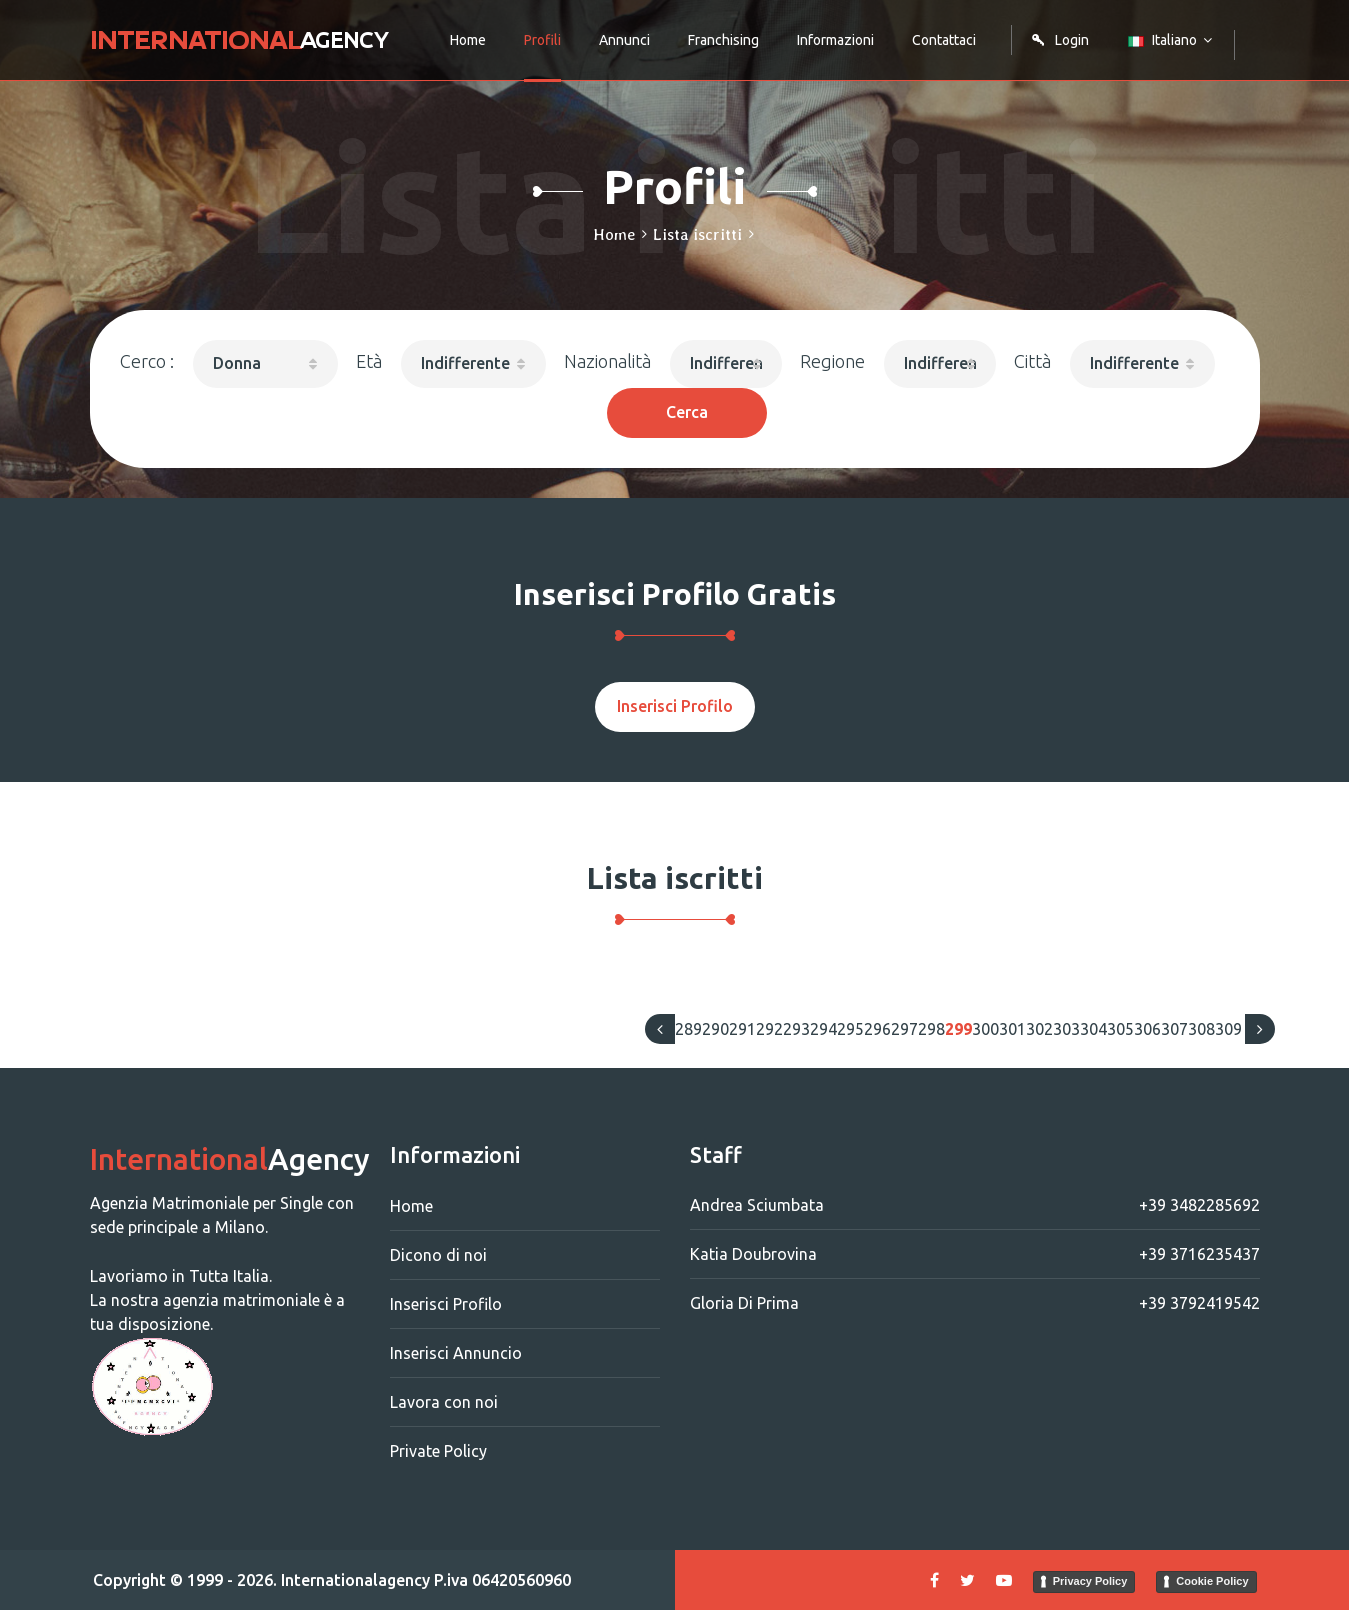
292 (769, 1029)
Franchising (723, 40)
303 (1066, 1029)
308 (1201, 1029)
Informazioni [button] (835, 40)
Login (1060, 40)
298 (931, 1029)
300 (985, 1029)
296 (877, 1029)
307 (1174, 1029)
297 (904, 1029)
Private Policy (438, 1451)
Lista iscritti (697, 234)
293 (796, 1029)
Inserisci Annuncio (456, 1353)
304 (1093, 1029)
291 (742, 1029)
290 (715, 1029)
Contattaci (944, 40)
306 (1147, 1029)
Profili (542, 40)
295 (850, 1029)
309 (1228, 1029)
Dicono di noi (438, 1255)
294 (823, 1029)
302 (1039, 1029)
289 (688, 1029)
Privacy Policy (1090, 1581)
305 (1120, 1029)
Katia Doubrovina (975, 1254)
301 (1012, 1029)
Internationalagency (355, 1580)
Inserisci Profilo (675, 706)
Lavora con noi (444, 1402)
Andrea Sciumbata (975, 1205)
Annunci (624, 40)
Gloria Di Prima (975, 1303)
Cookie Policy (1212, 1581)
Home (468, 40)
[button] (265, 364)
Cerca (687, 412)
